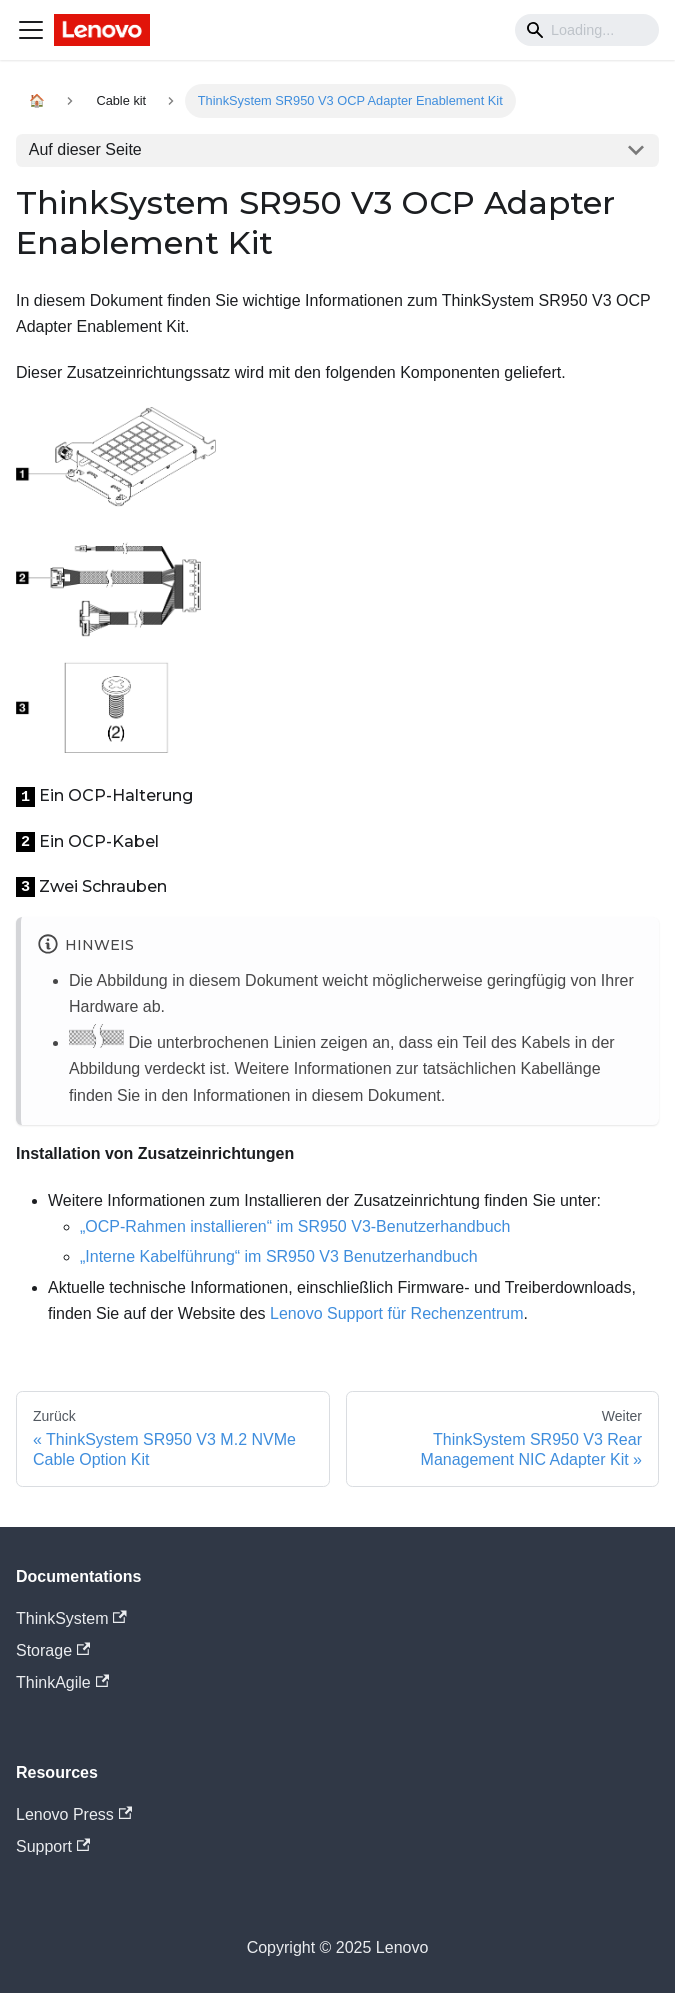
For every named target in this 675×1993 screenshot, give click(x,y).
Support (53, 1846)
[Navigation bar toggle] (31, 30)
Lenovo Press (74, 1814)
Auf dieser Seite (85, 149)
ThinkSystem (71, 1618)
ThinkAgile (62, 1682)
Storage (53, 1650)
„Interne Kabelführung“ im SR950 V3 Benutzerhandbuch (279, 1256)
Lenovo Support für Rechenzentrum (396, 1313)
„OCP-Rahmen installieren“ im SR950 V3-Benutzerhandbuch (295, 1226)
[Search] (587, 30)
